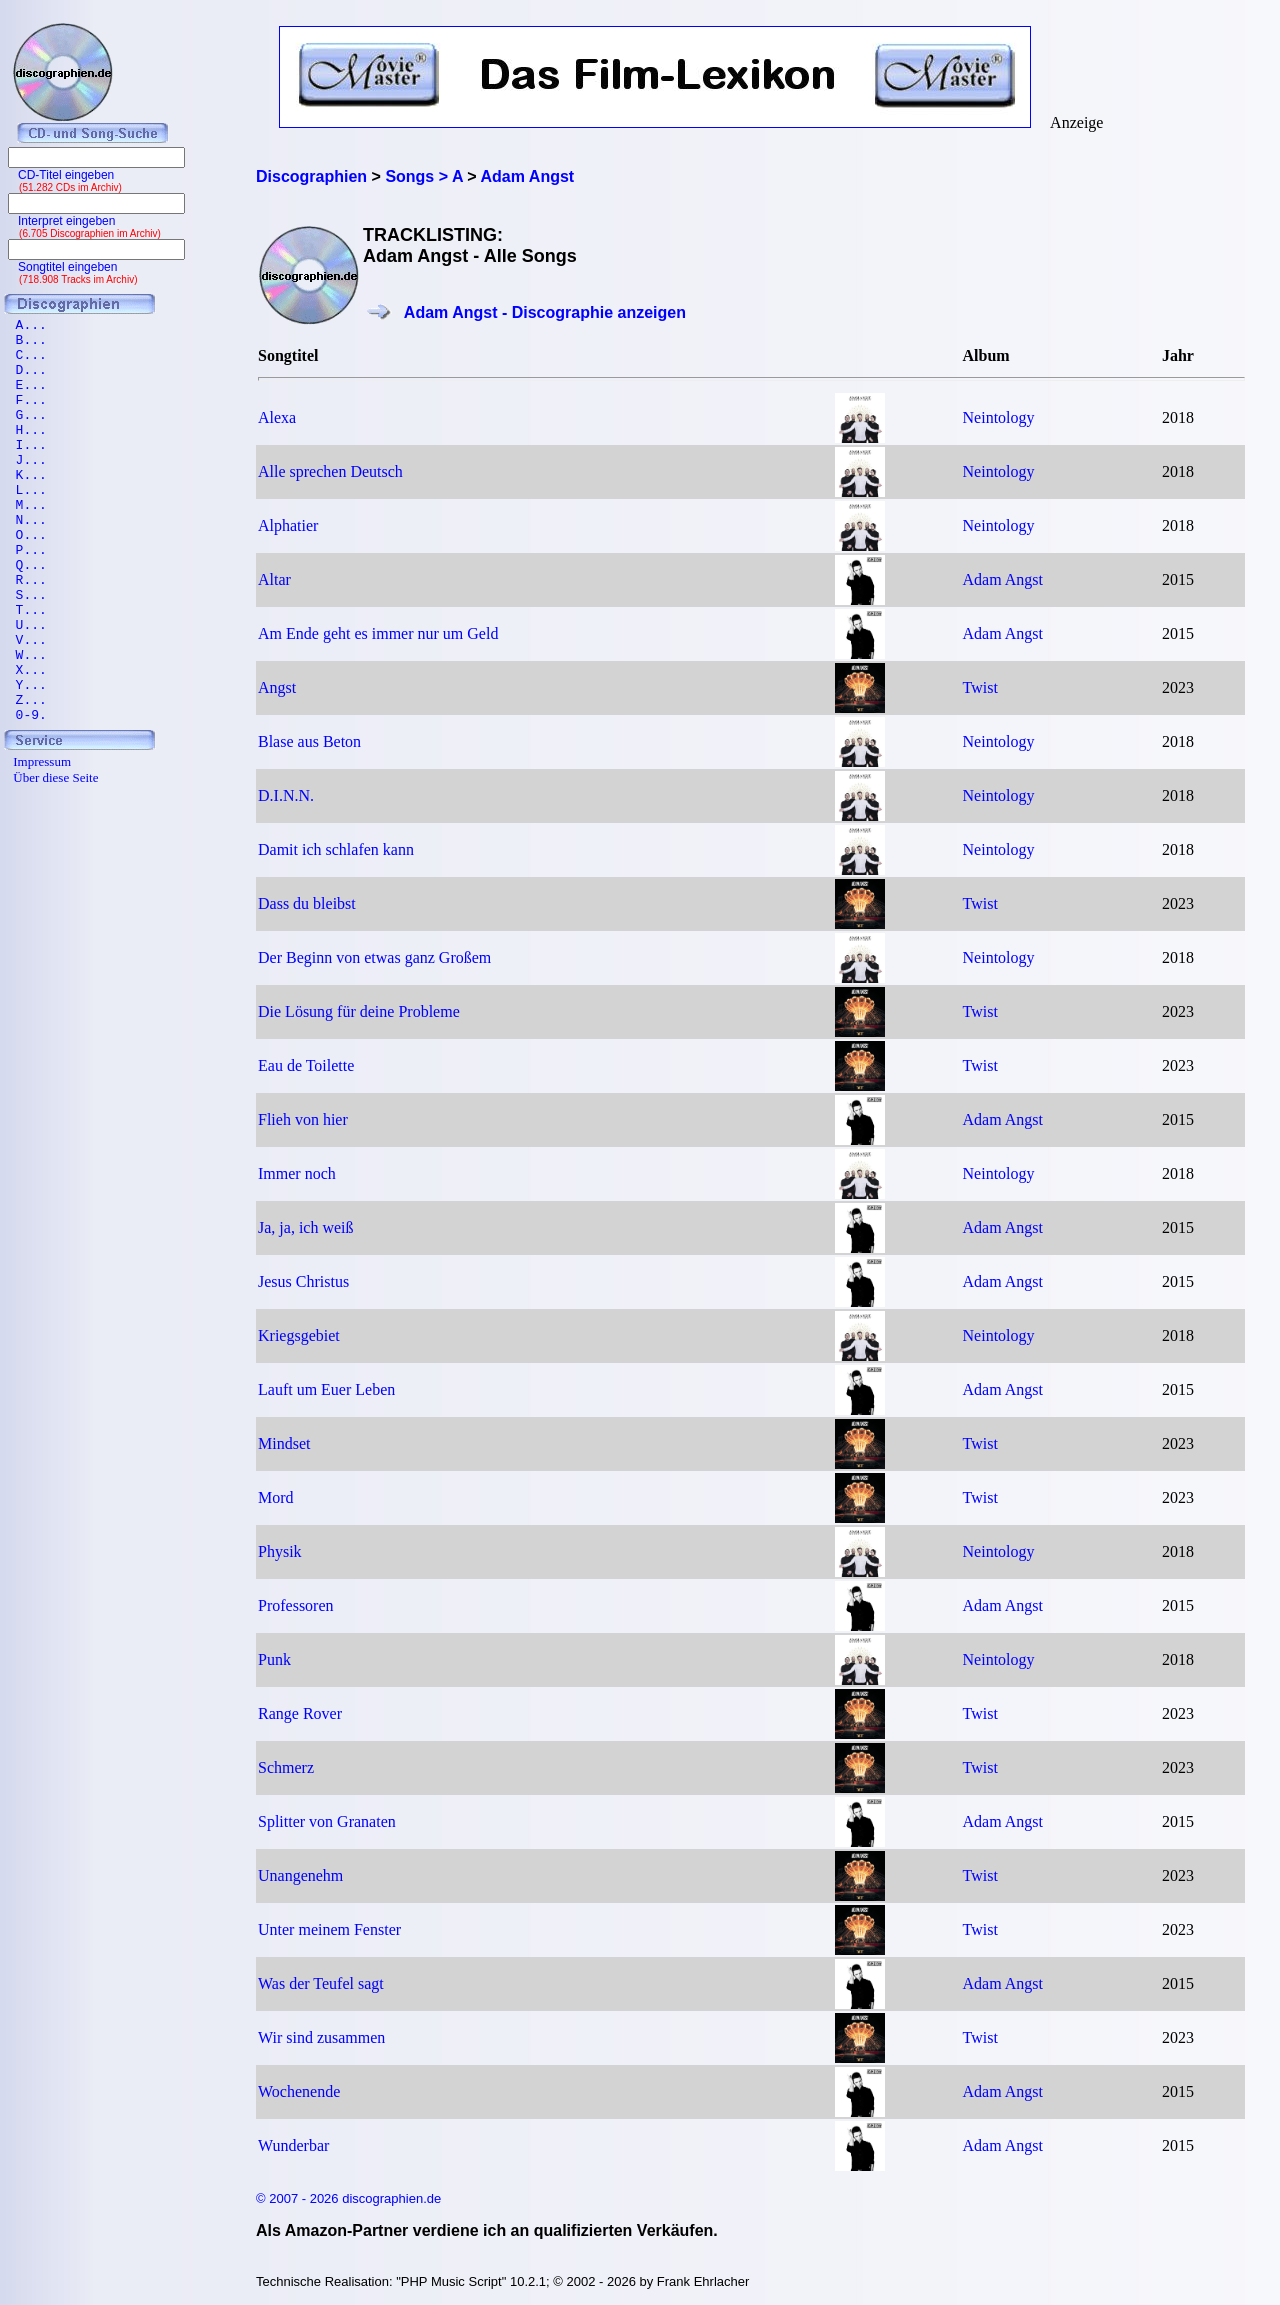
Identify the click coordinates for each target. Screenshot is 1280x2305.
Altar (274, 579)
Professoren (296, 1605)
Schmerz (286, 1767)
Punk (274, 1659)
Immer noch (297, 1173)
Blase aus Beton (309, 741)
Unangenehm (300, 1875)
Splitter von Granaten (327, 1821)
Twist (980, 687)
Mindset (284, 1443)
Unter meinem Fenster (329, 1929)
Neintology (999, 417)
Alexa (277, 417)
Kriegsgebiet (299, 1335)
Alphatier (288, 525)
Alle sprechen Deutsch (330, 471)
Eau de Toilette (306, 1065)
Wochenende (299, 2091)
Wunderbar (293, 2145)
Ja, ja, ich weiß (306, 1227)
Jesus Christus (303, 1281)
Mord (276, 1497)
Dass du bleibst (307, 903)
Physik (280, 1551)
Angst (277, 687)
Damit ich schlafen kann (336, 849)
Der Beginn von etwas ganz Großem (374, 957)
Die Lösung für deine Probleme (359, 1011)
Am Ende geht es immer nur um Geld (378, 633)
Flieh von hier (303, 1119)
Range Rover (300, 1713)
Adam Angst (1003, 579)
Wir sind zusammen (321, 2037)
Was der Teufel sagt (321, 1983)
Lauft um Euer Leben (326, 1389)
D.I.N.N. (286, 795)
